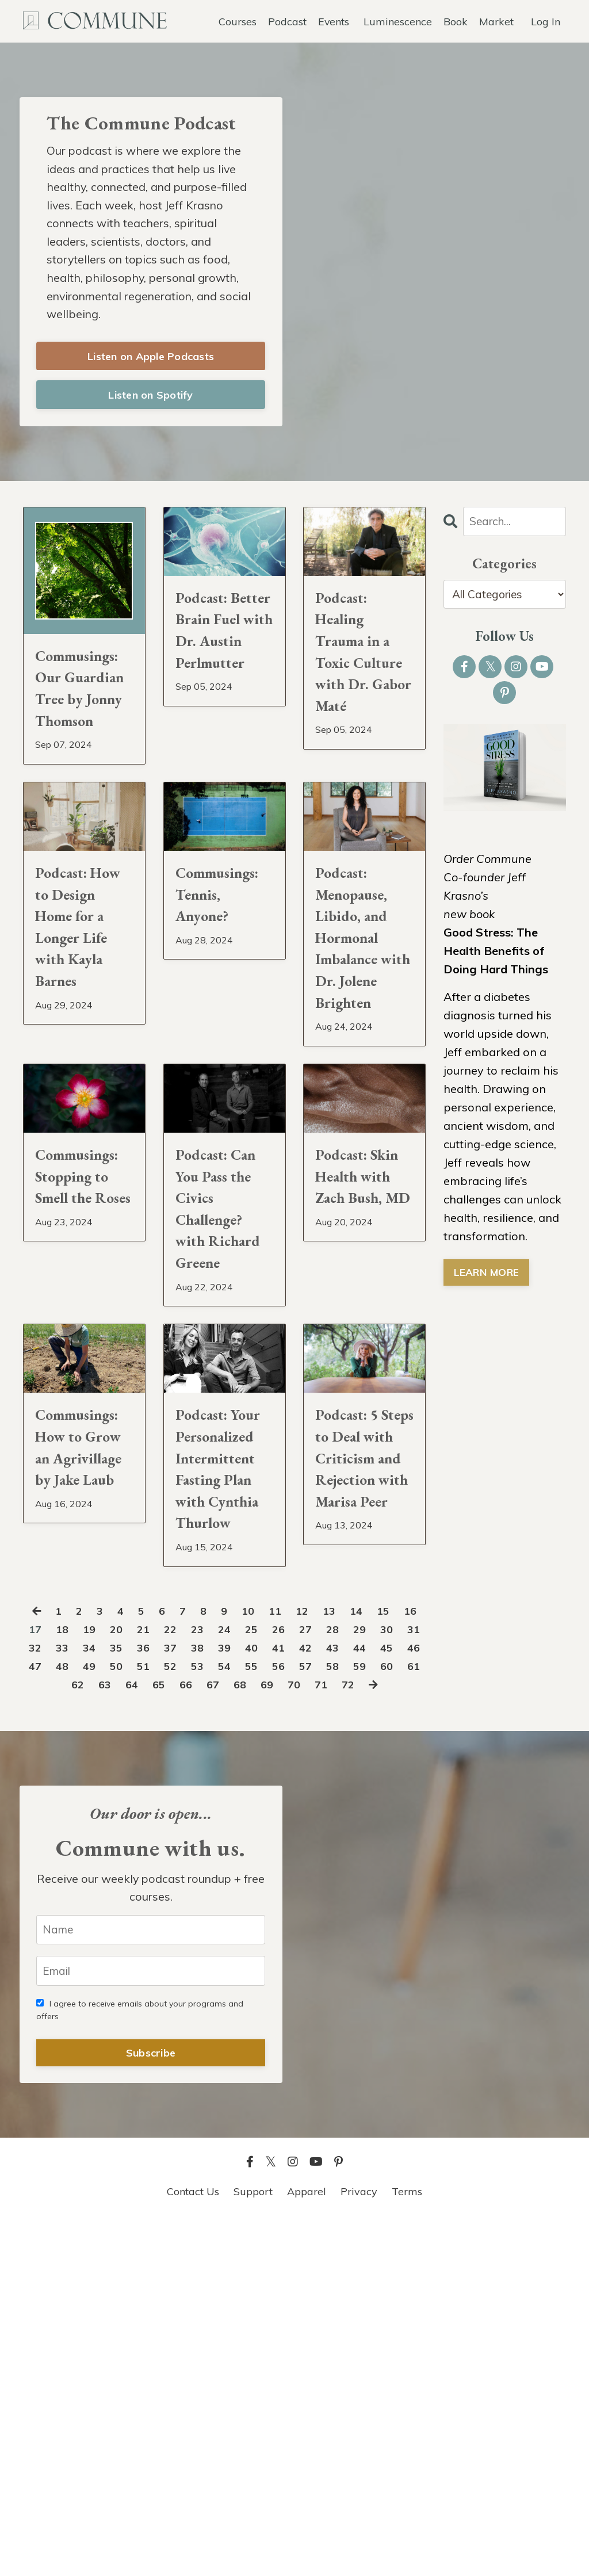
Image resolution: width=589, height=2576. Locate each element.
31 (70, 1981)
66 (267, 2018)
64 (210, 2018)
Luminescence (398, 20)
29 (408, 1963)
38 (267, 1981)
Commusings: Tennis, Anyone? (224, 987)
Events (333, 20)
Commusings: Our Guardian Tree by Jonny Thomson (84, 732)
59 (70, 2018)
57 (408, 2000)
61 (126, 2018)
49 (182, 2000)
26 (323, 1963)
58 (41, 2018)
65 (239, 2018)
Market (496, 20)
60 (98, 2018)
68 (323, 2018)
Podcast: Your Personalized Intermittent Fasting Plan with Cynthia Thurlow (224, 1758)
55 (351, 2000)
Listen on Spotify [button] (150, 399)
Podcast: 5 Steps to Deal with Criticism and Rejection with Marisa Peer (361, 1758)
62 (154, 2018)
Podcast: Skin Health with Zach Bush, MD (361, 1351)
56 (380, 2000)
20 (154, 1963)
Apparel (306, 2547)
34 (154, 1981)
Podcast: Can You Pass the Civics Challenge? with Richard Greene (217, 1407)
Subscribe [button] (150, 2408)
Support (253, 2547)
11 (290, 1944)
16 (41, 1963)
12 (319, 1944)
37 (239, 1981)
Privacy (359, 2547)
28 (380, 1963)
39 (295, 1981)
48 (154, 2000)
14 (375, 1944)
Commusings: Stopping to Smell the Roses (84, 1351)
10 (262, 1944)
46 (98, 2000)
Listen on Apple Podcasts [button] (150, 359)
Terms (407, 2547)
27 (351, 1963)
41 (351, 1981)
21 (182, 1963)
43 (408, 1981)
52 (267, 2000)
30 (41, 1981)
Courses (237, 20)
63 (182, 2018)
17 (70, 1963)
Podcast (287, 20)
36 (210, 1981)
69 (351, 2018)
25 (295, 1963)
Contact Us (193, 2547)
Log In (545, 20)
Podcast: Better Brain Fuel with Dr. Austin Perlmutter (224, 660)
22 (210, 1963)
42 (380, 1981)
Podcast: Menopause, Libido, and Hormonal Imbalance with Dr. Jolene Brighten (360, 1056)
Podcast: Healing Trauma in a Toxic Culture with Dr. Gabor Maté (361, 688)
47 (126, 2000)
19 (126, 1963)
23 (239, 1963)
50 (210, 2000)
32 (98, 1981)
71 (408, 2018)
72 (212, 2037)
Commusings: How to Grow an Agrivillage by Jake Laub (84, 1717)
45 (70, 2000)
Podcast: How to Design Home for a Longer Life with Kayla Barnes (80, 1042)
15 (403, 1944)
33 (126, 1981)
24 (267, 1963)
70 (380, 2018)
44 (41, 2000)
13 (347, 1944)
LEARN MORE (487, 1278)
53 (295, 2000)
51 (239, 2000)
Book (455, 20)
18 (98, 1963)
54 (323, 2000)
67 (295, 2018)
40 (323, 1981)
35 (182, 1981)
